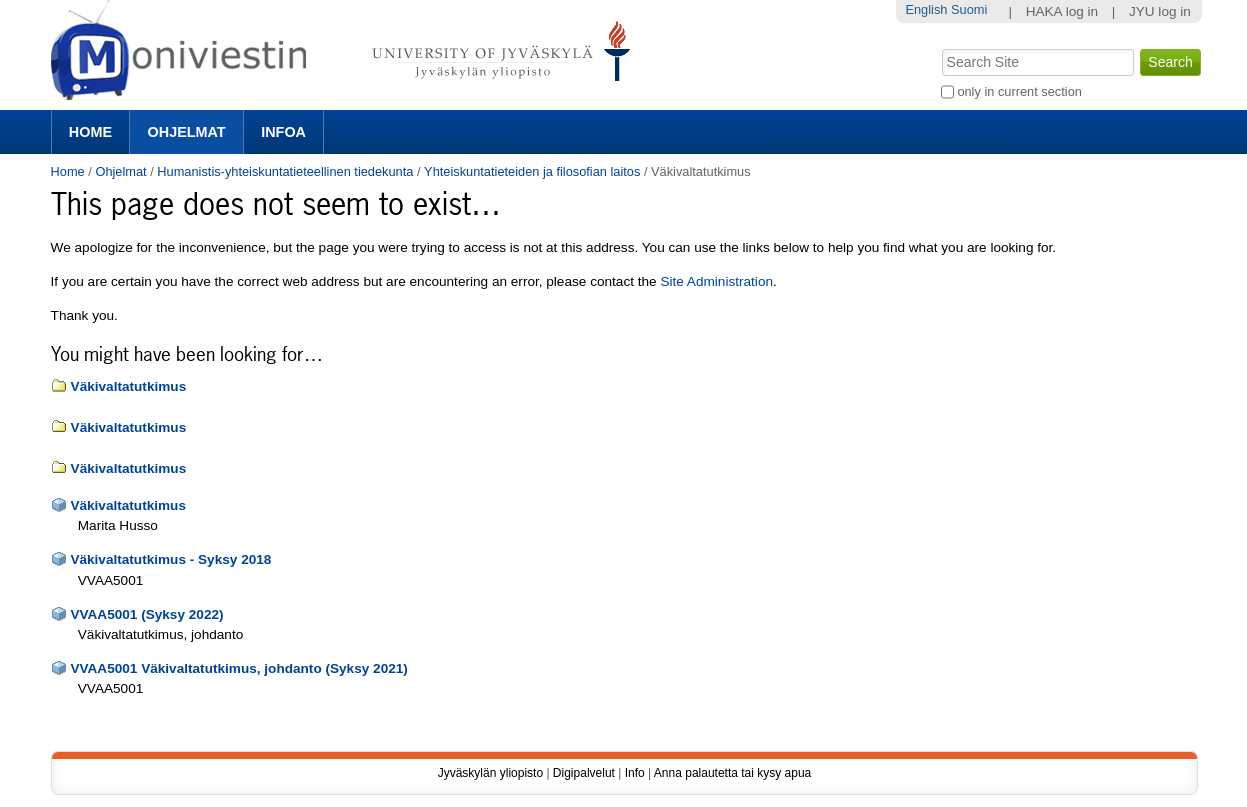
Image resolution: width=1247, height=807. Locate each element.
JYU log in (1160, 11)
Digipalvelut (584, 773)
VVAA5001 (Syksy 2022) (146, 614)
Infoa (283, 132)
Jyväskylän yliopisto (490, 773)
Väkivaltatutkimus (129, 386)
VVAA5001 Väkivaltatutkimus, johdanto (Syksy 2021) (238, 668)
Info (635, 773)
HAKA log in (1062, 11)
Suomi (969, 9)
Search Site (939, 47)
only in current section (1019, 91)
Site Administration (716, 281)
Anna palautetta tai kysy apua (732, 773)
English (926, 9)
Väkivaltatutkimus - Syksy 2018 (170, 559)
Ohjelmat (187, 132)
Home (90, 132)
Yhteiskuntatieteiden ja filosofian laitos (532, 171)
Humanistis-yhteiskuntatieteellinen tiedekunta (285, 171)
